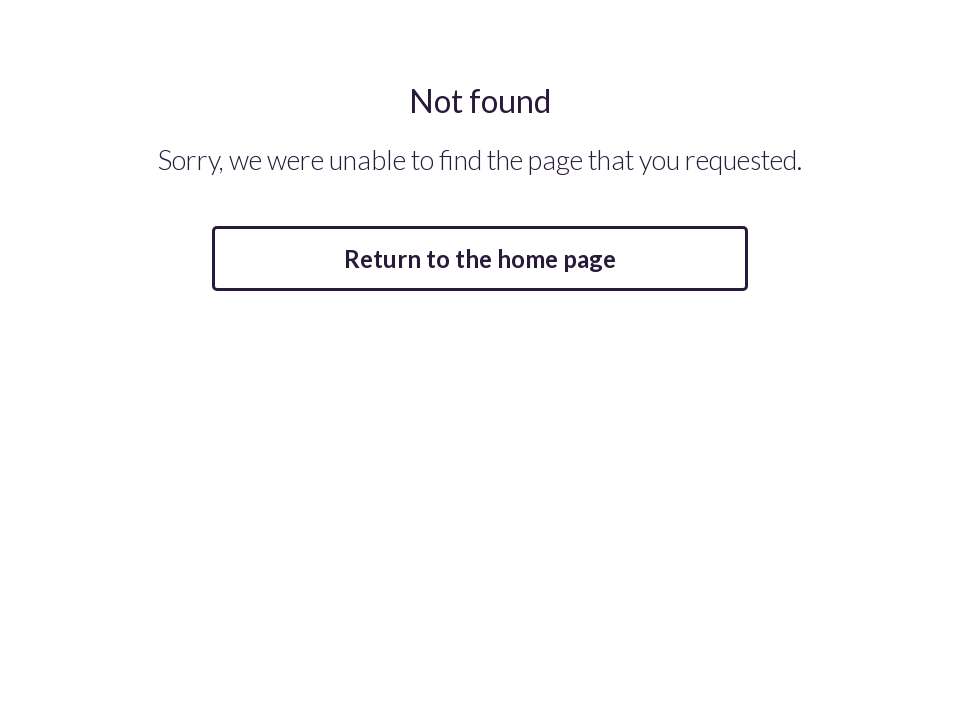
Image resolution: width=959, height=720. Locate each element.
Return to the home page (480, 258)
